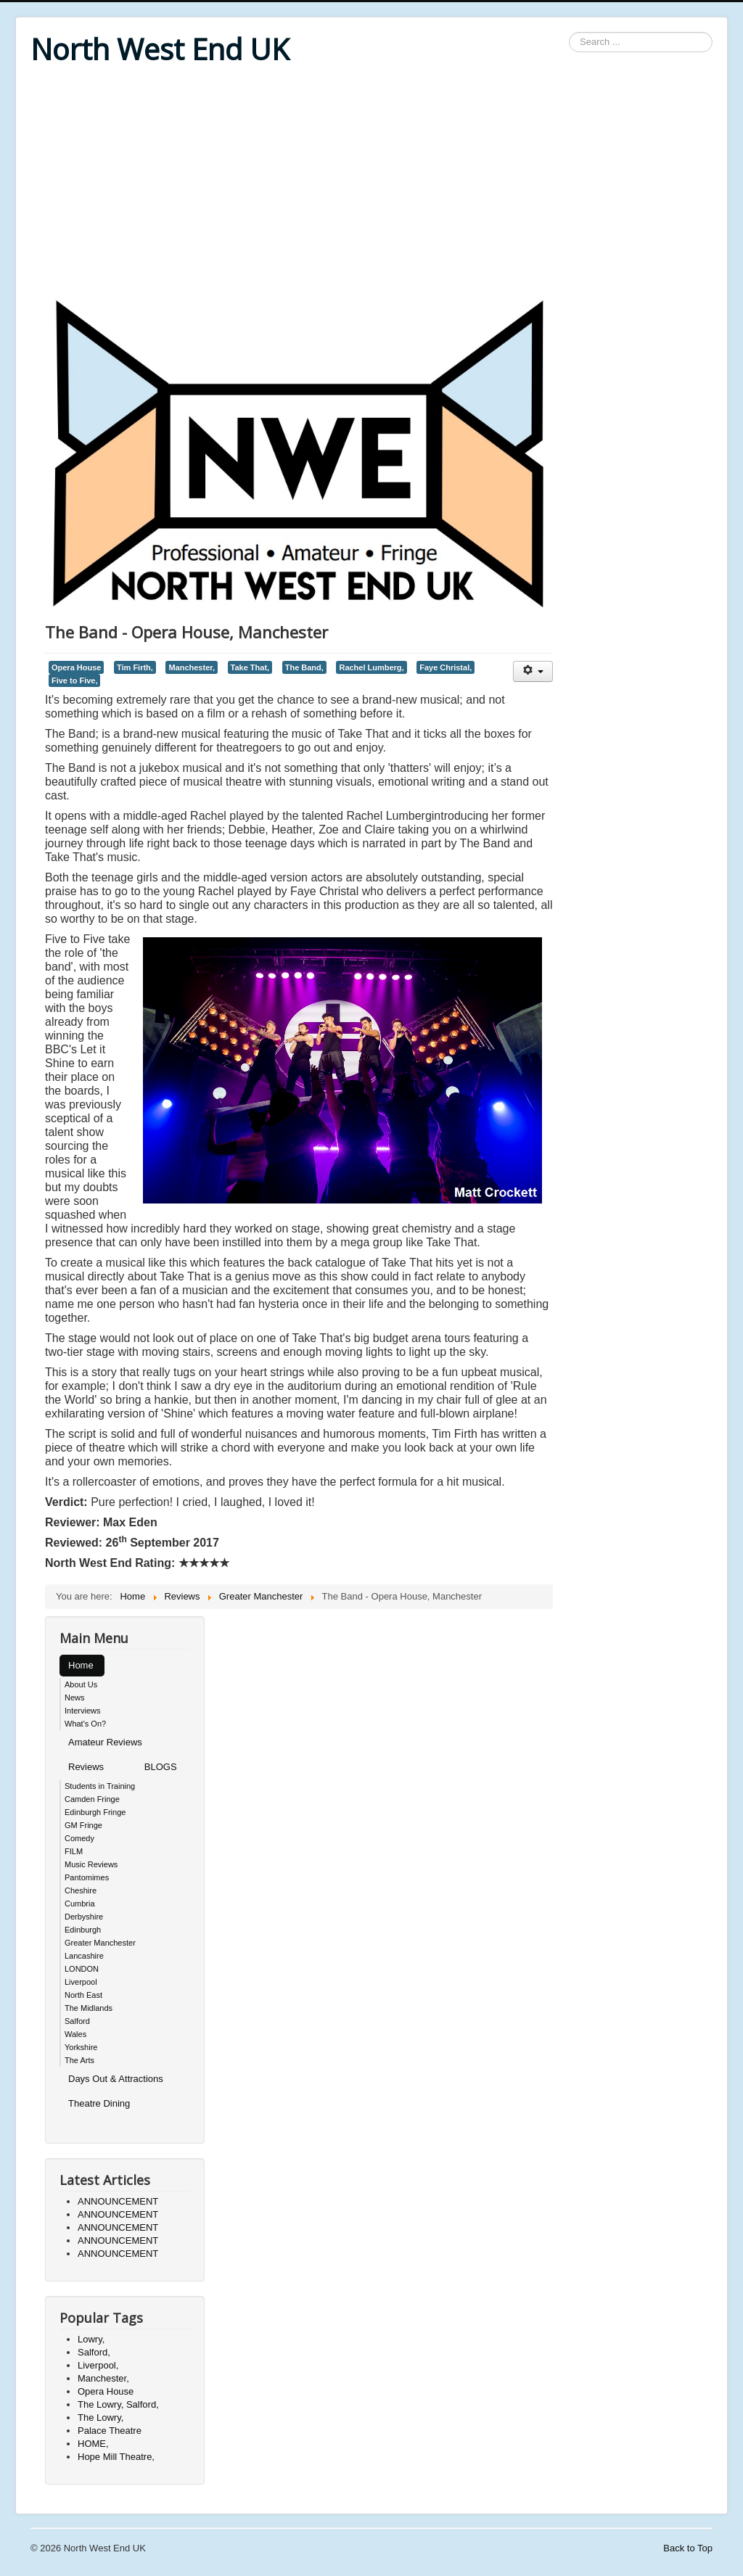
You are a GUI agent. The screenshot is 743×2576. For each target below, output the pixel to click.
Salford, (94, 2352)
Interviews (83, 1710)
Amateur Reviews (105, 1742)
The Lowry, (100, 2417)
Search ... (569, 32)
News (75, 1697)
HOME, (93, 2443)
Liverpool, (98, 2365)
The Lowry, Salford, (118, 2404)
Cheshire (81, 1890)
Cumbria (80, 1903)
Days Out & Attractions (115, 2078)
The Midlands (88, 2008)
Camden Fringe (92, 1799)
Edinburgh (83, 1929)
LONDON (82, 1968)
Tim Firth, (135, 667)
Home (81, 1665)
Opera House (76, 667)
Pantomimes (87, 1877)
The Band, (304, 667)
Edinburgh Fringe (95, 1812)
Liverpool (81, 1982)
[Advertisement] (371, 182)
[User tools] (533, 671)
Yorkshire (81, 2047)
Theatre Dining (99, 2103)
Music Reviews (91, 1864)
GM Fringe (83, 1825)
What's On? (85, 1723)
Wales (75, 2034)
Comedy (79, 1838)
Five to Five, (74, 680)
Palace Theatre (109, 2430)
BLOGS (160, 1766)
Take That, (250, 667)
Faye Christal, (445, 667)
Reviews (86, 1766)
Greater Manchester (100, 1942)
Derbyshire (84, 1916)
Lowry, (91, 2339)
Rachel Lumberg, (371, 667)
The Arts (79, 2060)
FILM (74, 1851)
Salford (77, 2021)
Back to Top (688, 2548)
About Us (81, 1684)
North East (83, 1995)
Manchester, (191, 667)
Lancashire (84, 1955)
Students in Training (100, 1786)
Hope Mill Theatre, (116, 2456)
